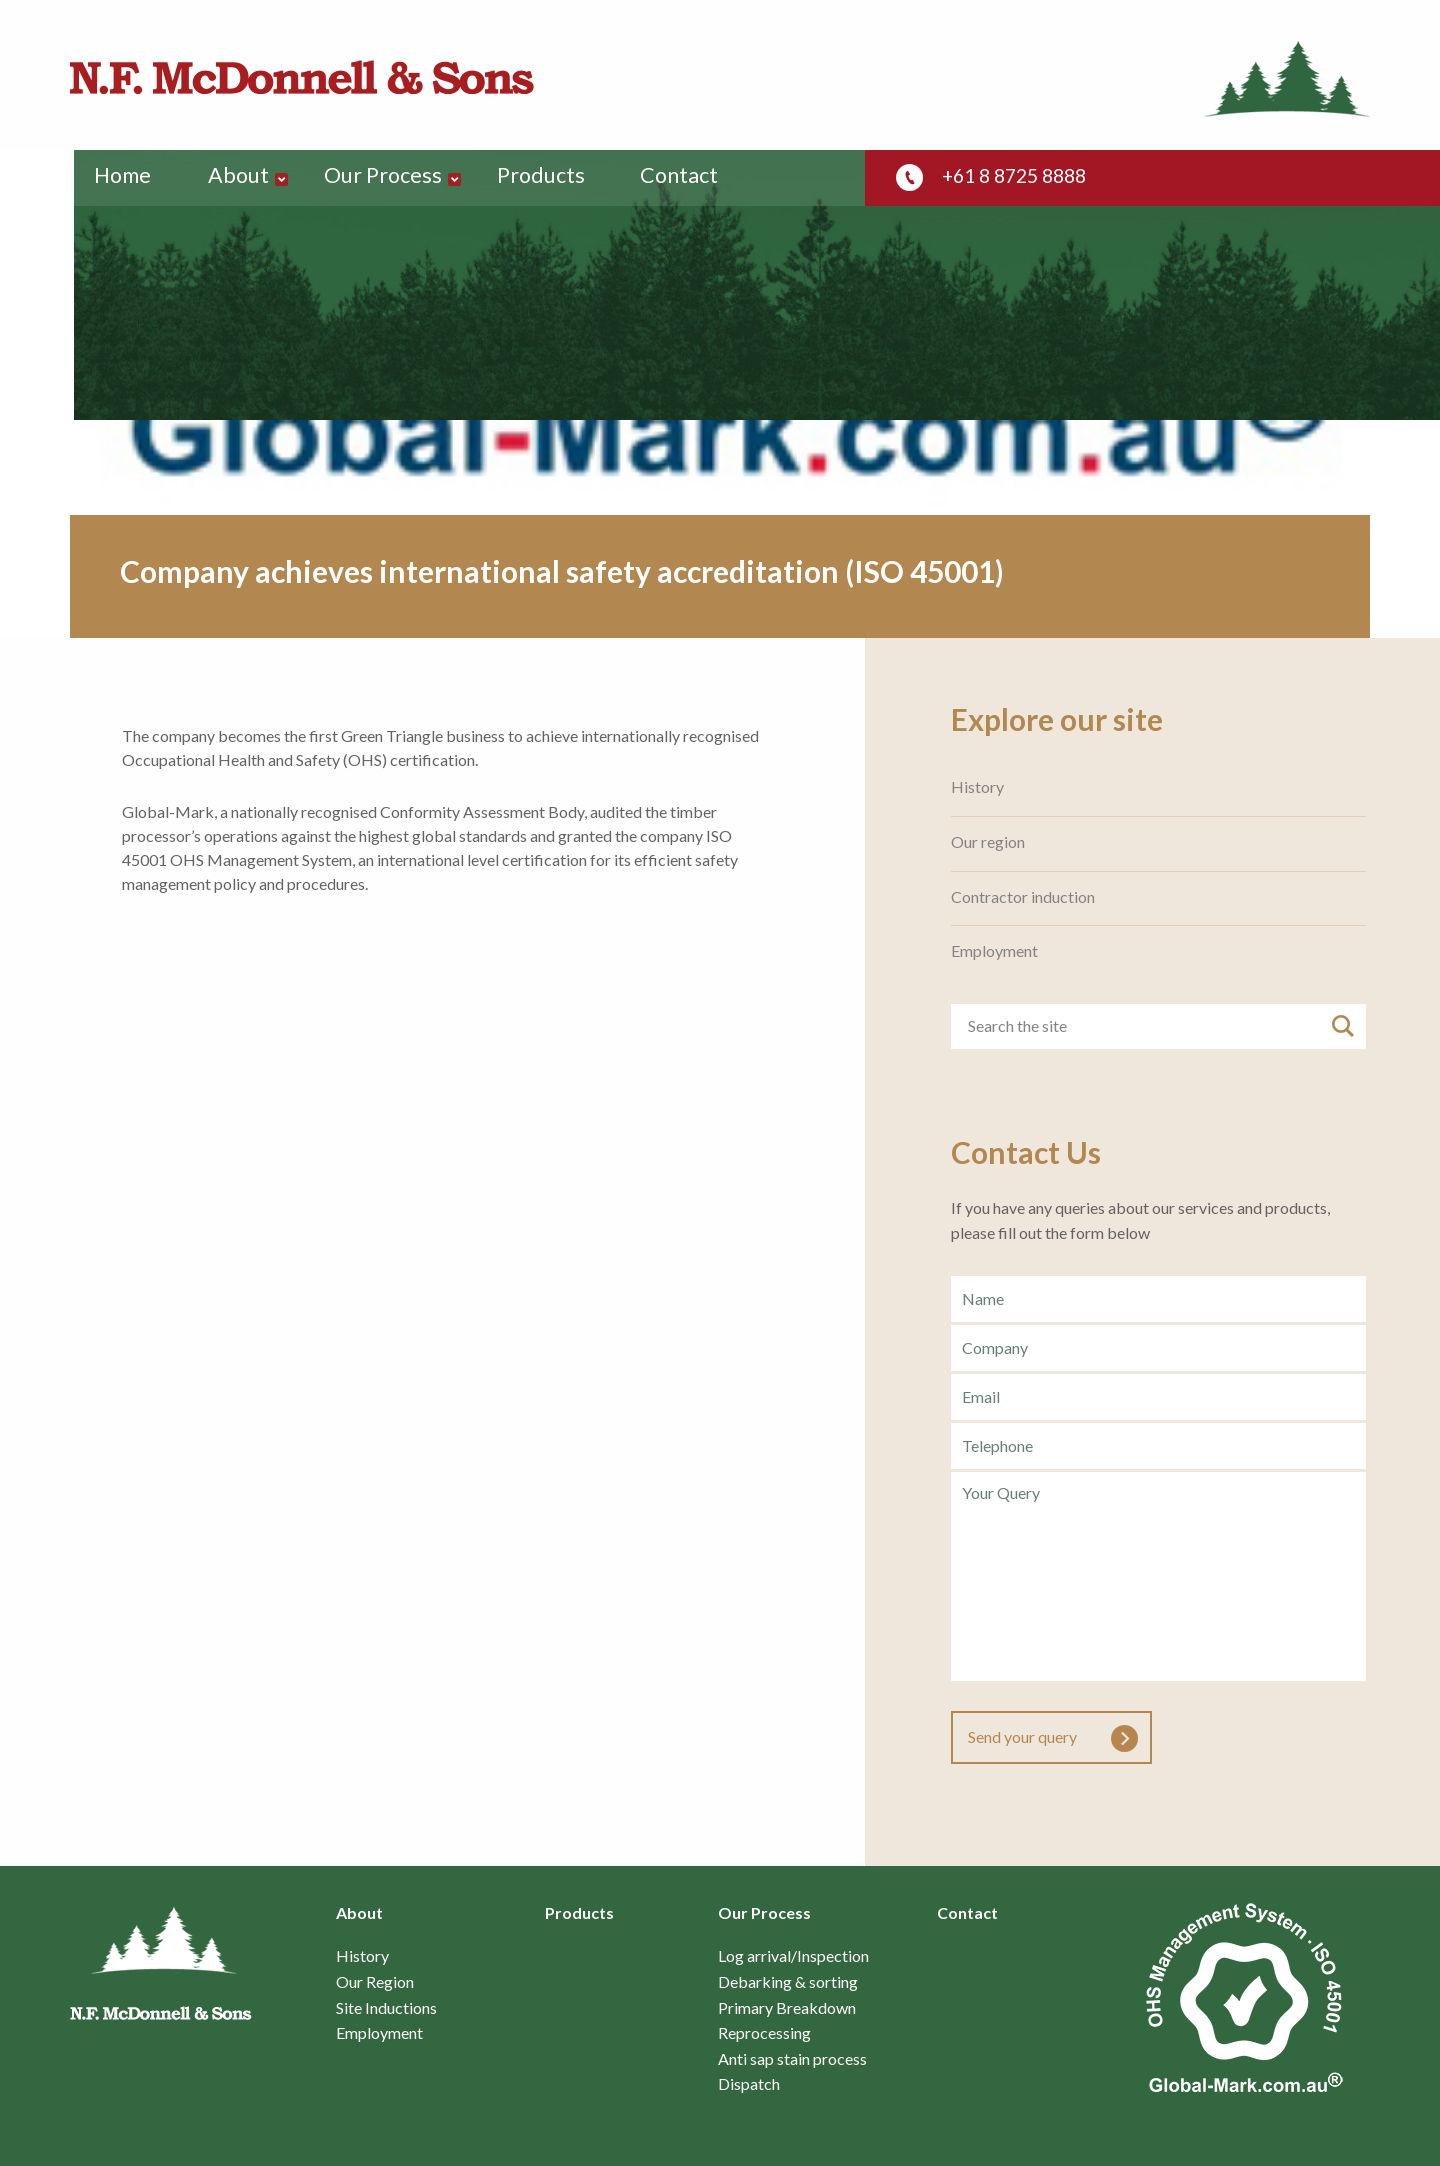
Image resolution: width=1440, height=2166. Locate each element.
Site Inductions (386, 2008)
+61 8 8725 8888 (1020, 176)
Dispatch (749, 2084)
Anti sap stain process (792, 2059)
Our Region (375, 1982)
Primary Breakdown (787, 2008)
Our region (988, 842)
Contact (693, 177)
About (245, 177)
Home (124, 177)
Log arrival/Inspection (793, 1956)
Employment (994, 951)
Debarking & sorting (788, 1982)
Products (552, 177)
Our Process (392, 177)
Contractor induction (1023, 897)
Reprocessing (764, 2033)
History (977, 787)
